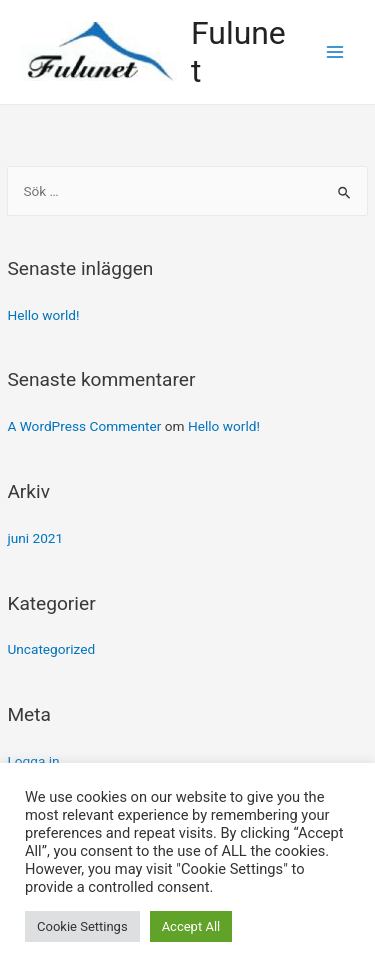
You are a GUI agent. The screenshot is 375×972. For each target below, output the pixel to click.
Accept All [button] (191, 926)
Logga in (33, 761)
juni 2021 (35, 538)
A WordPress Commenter (84, 426)
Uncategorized (51, 649)
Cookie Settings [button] (82, 926)
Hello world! (43, 315)
